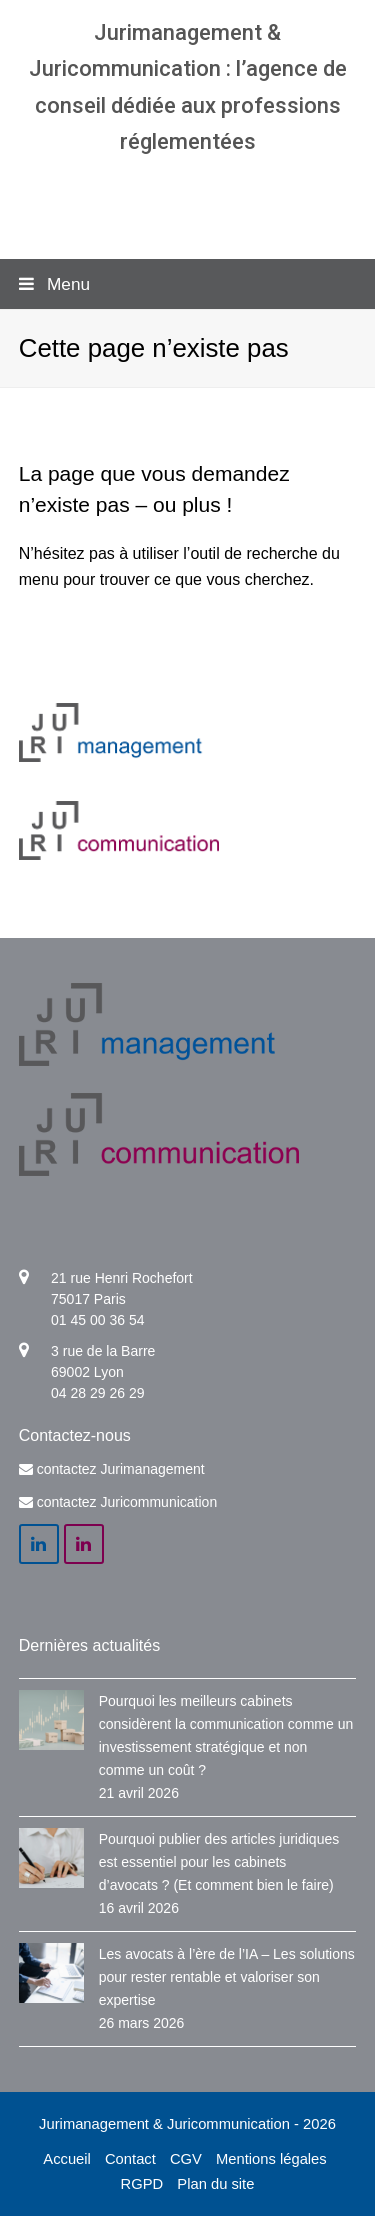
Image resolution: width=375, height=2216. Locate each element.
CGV (186, 2159)
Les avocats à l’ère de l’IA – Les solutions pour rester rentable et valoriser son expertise (227, 1977)
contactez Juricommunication (127, 1502)
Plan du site (215, 2184)
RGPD (142, 2184)
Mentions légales (271, 2159)
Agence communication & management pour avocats (187, 199)
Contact (130, 2159)
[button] (188, 284)
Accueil (67, 2159)
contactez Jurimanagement (121, 1469)
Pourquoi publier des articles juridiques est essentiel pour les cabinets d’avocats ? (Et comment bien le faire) (219, 1862)
